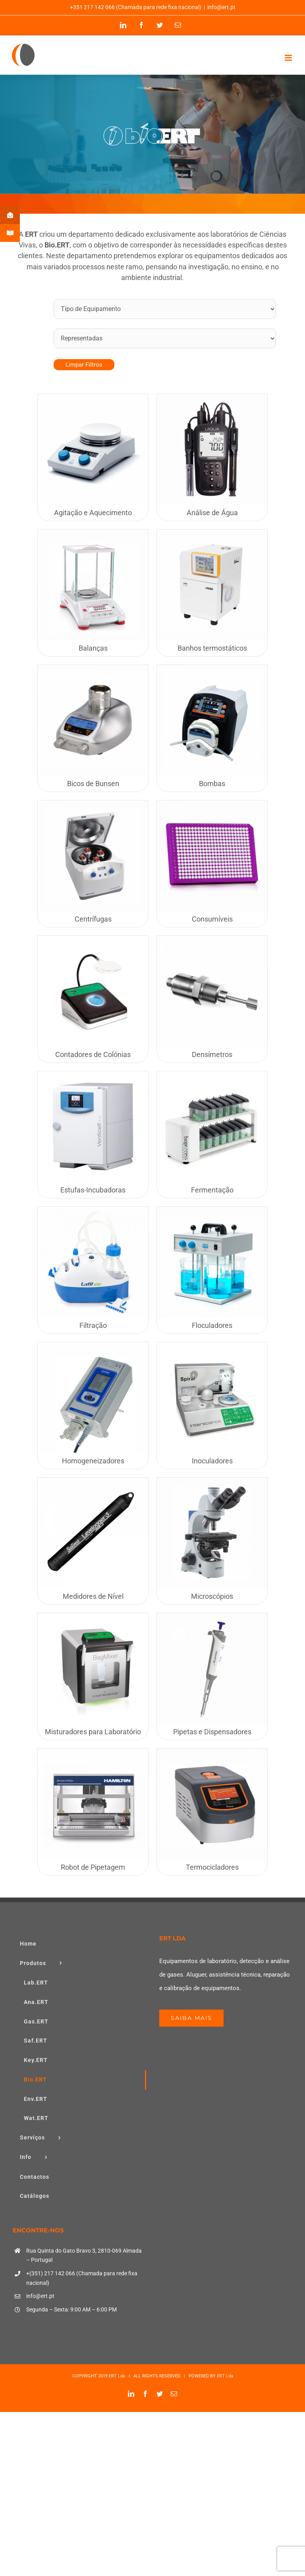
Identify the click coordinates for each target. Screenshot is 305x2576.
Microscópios (212, 1596)
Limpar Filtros (84, 364)
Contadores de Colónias (93, 1054)
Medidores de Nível (93, 1596)
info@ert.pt (221, 7)
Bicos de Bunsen (93, 783)
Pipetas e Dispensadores (212, 1732)
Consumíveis (212, 919)
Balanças (93, 648)
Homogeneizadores (93, 1461)
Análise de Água (212, 512)
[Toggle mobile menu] (289, 58)
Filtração (93, 1325)
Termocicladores (212, 1867)
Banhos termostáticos (212, 648)
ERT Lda (117, 2376)
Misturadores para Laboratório (93, 1732)
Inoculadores (212, 1461)
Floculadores (212, 1325)
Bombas (212, 783)
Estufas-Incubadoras (92, 1190)
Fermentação (212, 1190)
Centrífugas (93, 919)
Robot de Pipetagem (93, 1867)
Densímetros (212, 1054)
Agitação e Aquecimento (93, 512)
